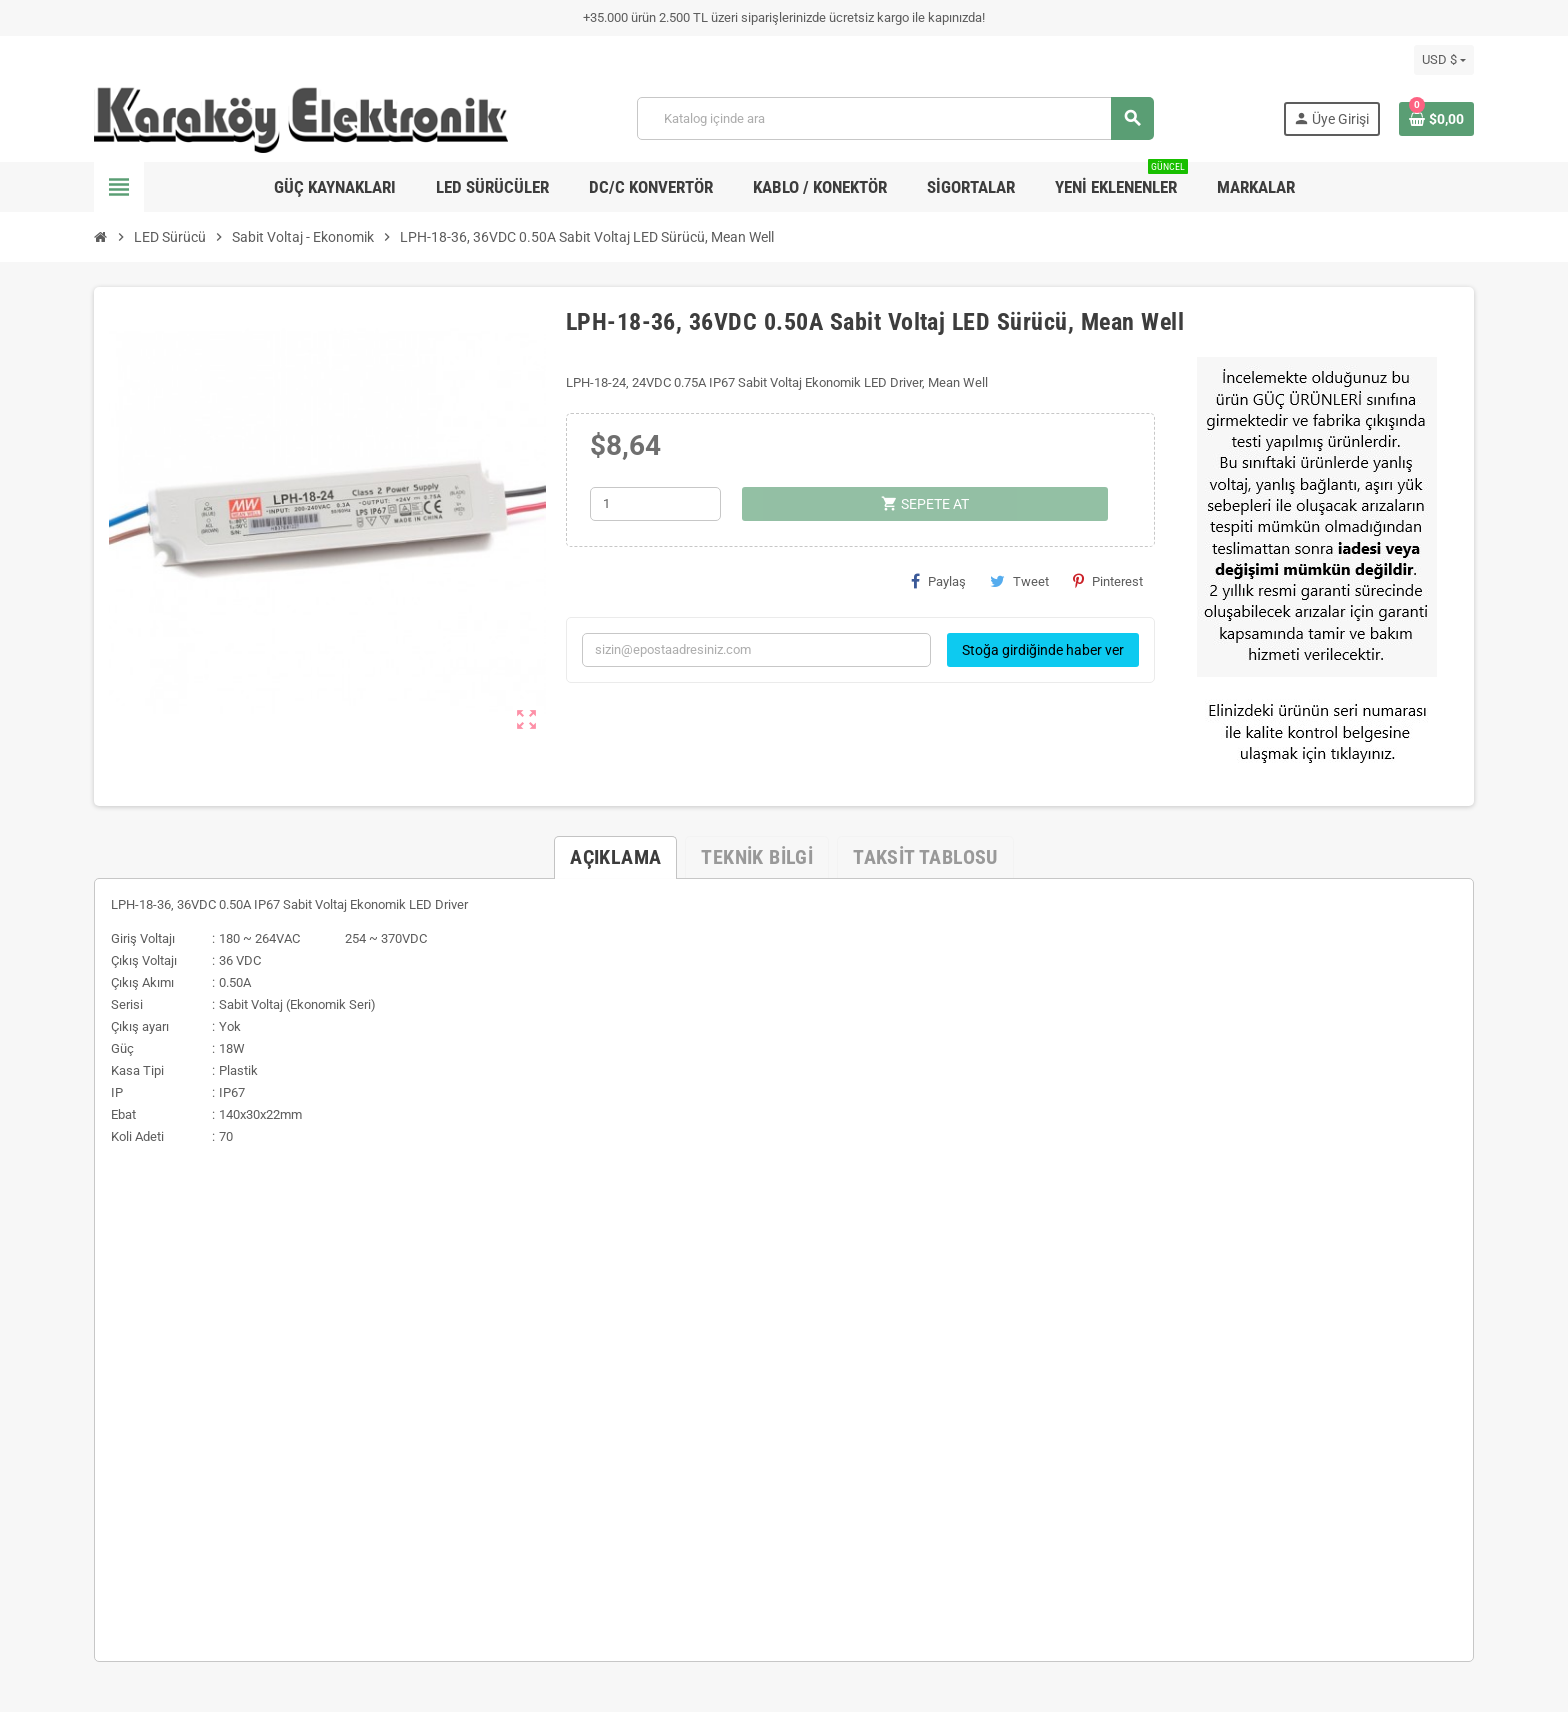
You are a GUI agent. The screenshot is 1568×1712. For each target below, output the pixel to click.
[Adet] (655, 504)
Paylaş (938, 581)
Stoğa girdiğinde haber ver (1043, 650)
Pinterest (1108, 581)
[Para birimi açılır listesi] (1444, 60)
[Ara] (895, 118)
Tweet (1019, 581)
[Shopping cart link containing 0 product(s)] (1436, 119)
